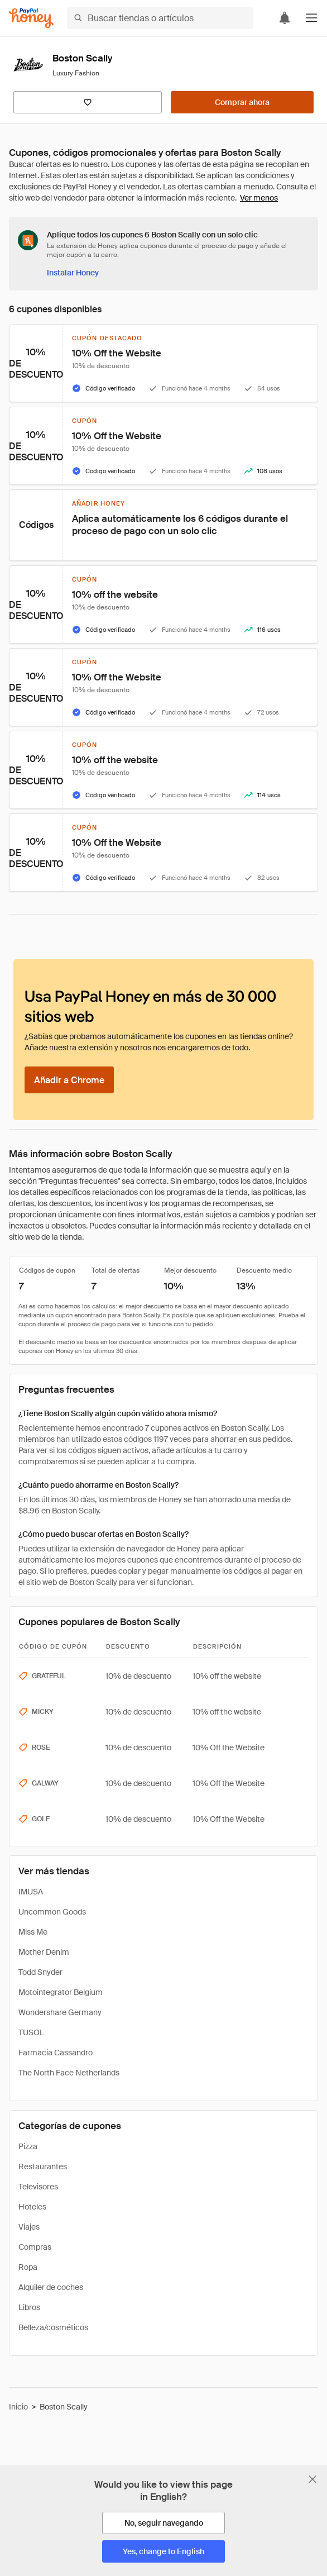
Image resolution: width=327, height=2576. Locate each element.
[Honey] (31, 18)
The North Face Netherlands (68, 2073)
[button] (311, 18)
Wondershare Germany (60, 2012)
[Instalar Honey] (73, 272)
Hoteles (32, 2207)
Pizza (27, 2146)
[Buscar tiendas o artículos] (160, 18)
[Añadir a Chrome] (69, 1079)
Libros (29, 2307)
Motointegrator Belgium (60, 1992)
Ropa (27, 2267)
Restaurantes (42, 2166)
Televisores (38, 2187)
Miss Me (32, 1932)
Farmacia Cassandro (55, 2053)
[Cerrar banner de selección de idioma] (312, 2479)
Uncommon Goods (52, 1912)
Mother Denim (43, 1952)
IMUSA (30, 1892)
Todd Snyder (40, 1972)
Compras (34, 2247)
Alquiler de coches (50, 2287)
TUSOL (31, 2032)
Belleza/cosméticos (53, 2327)
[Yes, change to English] (163, 2551)
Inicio (18, 2407)
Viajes (29, 2227)
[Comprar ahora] (242, 102)
